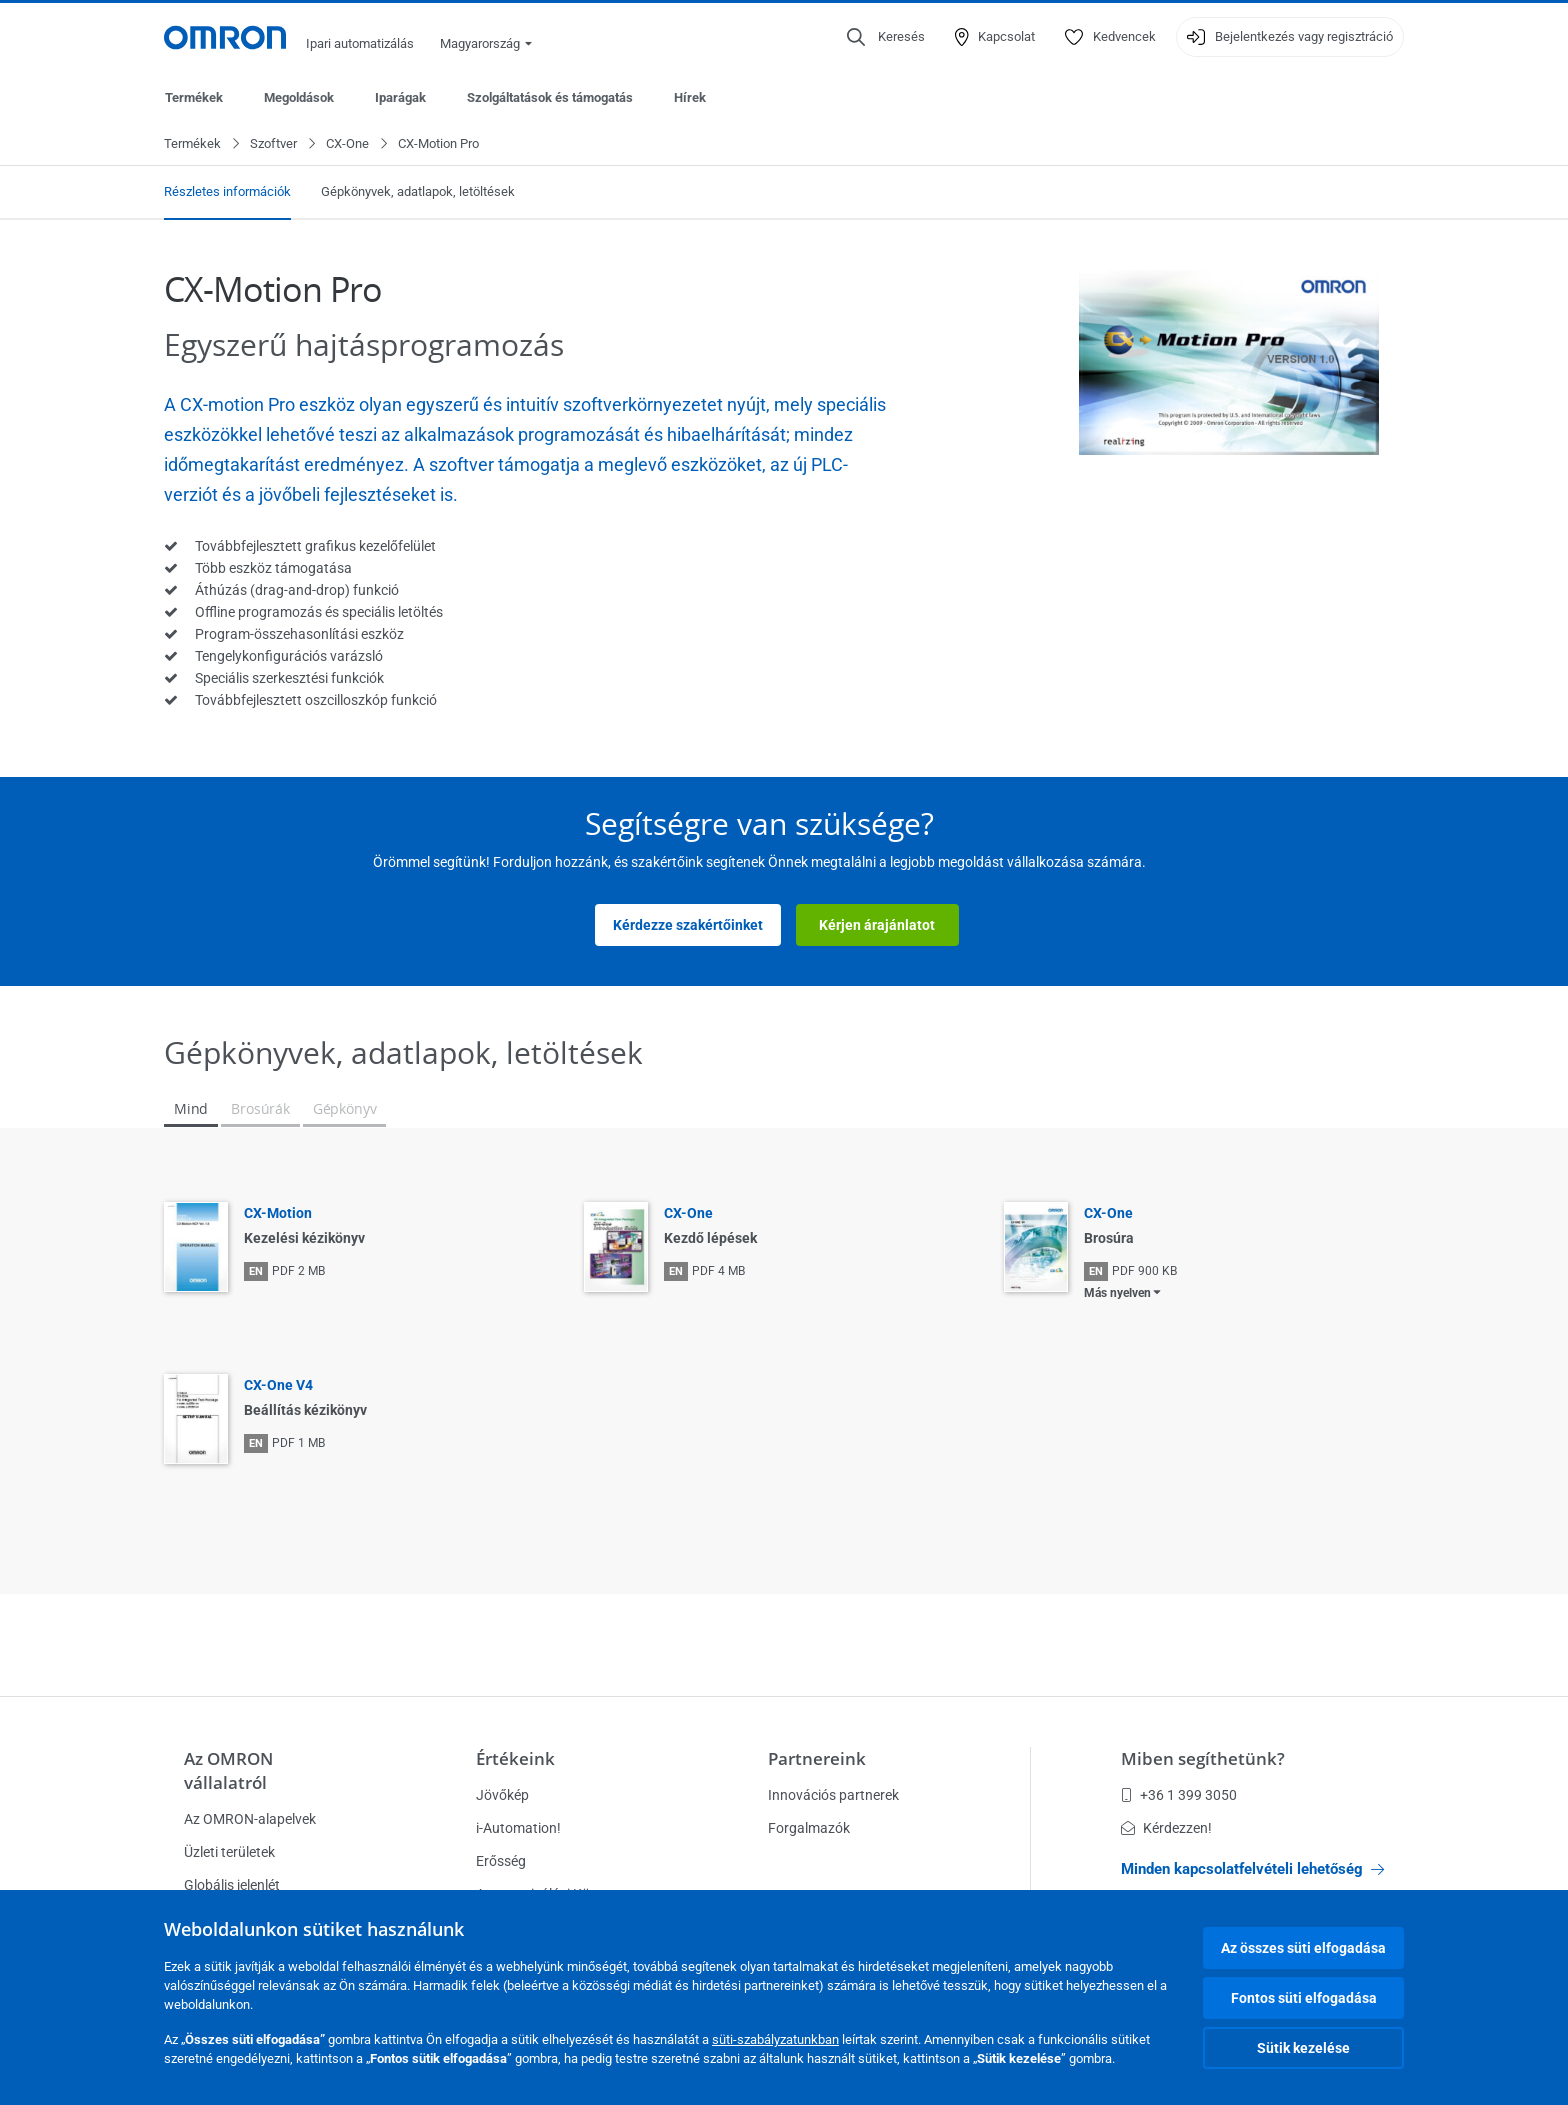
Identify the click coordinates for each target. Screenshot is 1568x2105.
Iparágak (400, 97)
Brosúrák (260, 1109)
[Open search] (886, 37)
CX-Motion (278, 1214)
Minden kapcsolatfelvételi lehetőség (1252, 1869)
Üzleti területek (229, 1852)
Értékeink (515, 1758)
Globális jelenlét (232, 1885)
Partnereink (817, 1758)
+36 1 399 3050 (1179, 1795)
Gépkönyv (345, 1109)
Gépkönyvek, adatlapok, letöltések (418, 192)
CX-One (347, 144)
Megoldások (299, 97)
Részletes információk (227, 192)
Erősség (501, 1861)
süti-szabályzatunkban (775, 2039)
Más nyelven (1117, 1294)
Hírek (690, 97)
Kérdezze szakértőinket (688, 926)
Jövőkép (502, 1795)
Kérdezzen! (1166, 1828)
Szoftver (273, 144)
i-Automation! (518, 1828)
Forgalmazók (809, 1828)
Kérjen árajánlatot (877, 926)
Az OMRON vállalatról (228, 1770)
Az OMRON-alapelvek (250, 1819)
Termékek (194, 97)
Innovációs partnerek (833, 1795)
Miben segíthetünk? (1203, 1758)
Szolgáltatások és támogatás (550, 97)
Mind (191, 1109)
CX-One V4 (278, 1386)
